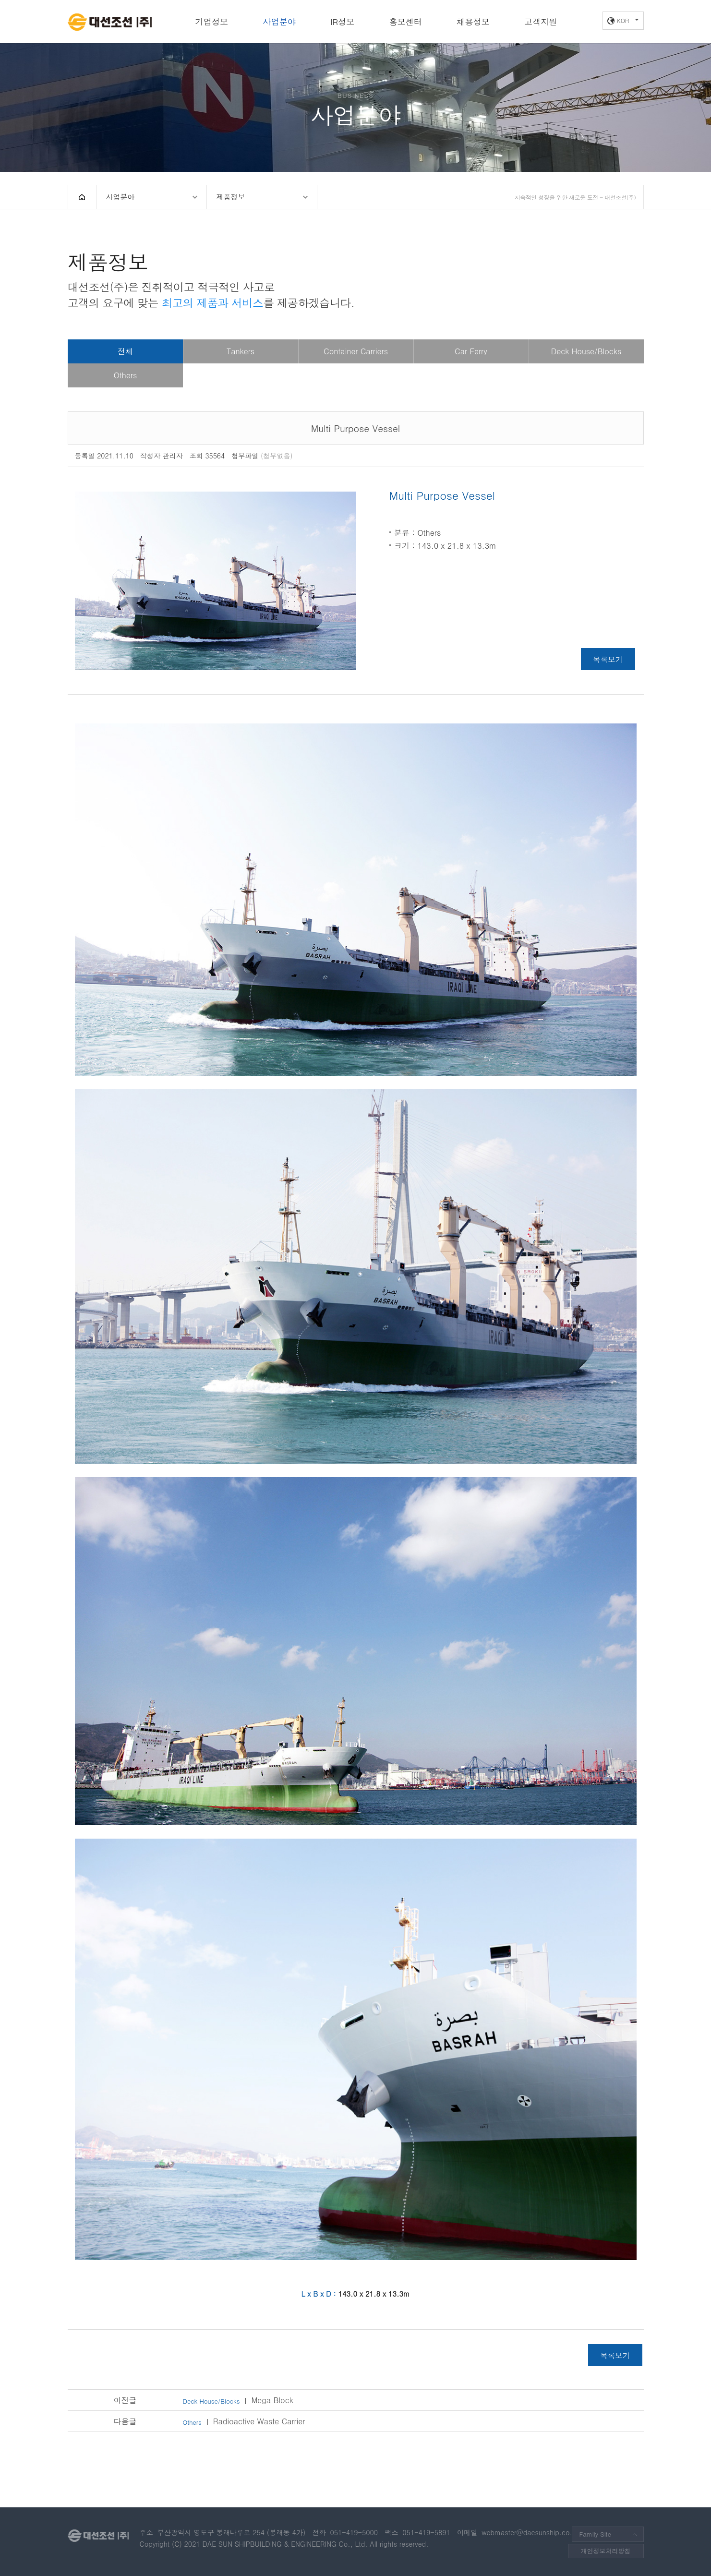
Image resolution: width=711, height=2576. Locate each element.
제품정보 (231, 197)
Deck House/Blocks (586, 351)
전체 (125, 351)
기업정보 (212, 21)
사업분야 (279, 21)
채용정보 (473, 21)
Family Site (595, 2534)
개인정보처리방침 (606, 2550)
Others (125, 375)
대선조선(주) (110, 22)
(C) (177, 2544)
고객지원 (540, 21)
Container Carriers (356, 351)
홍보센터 (405, 21)
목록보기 (608, 659)
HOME (82, 197)
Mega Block (238, 2400)
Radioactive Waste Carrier (244, 2421)
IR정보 (342, 21)
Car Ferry (471, 351)
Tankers (240, 351)
